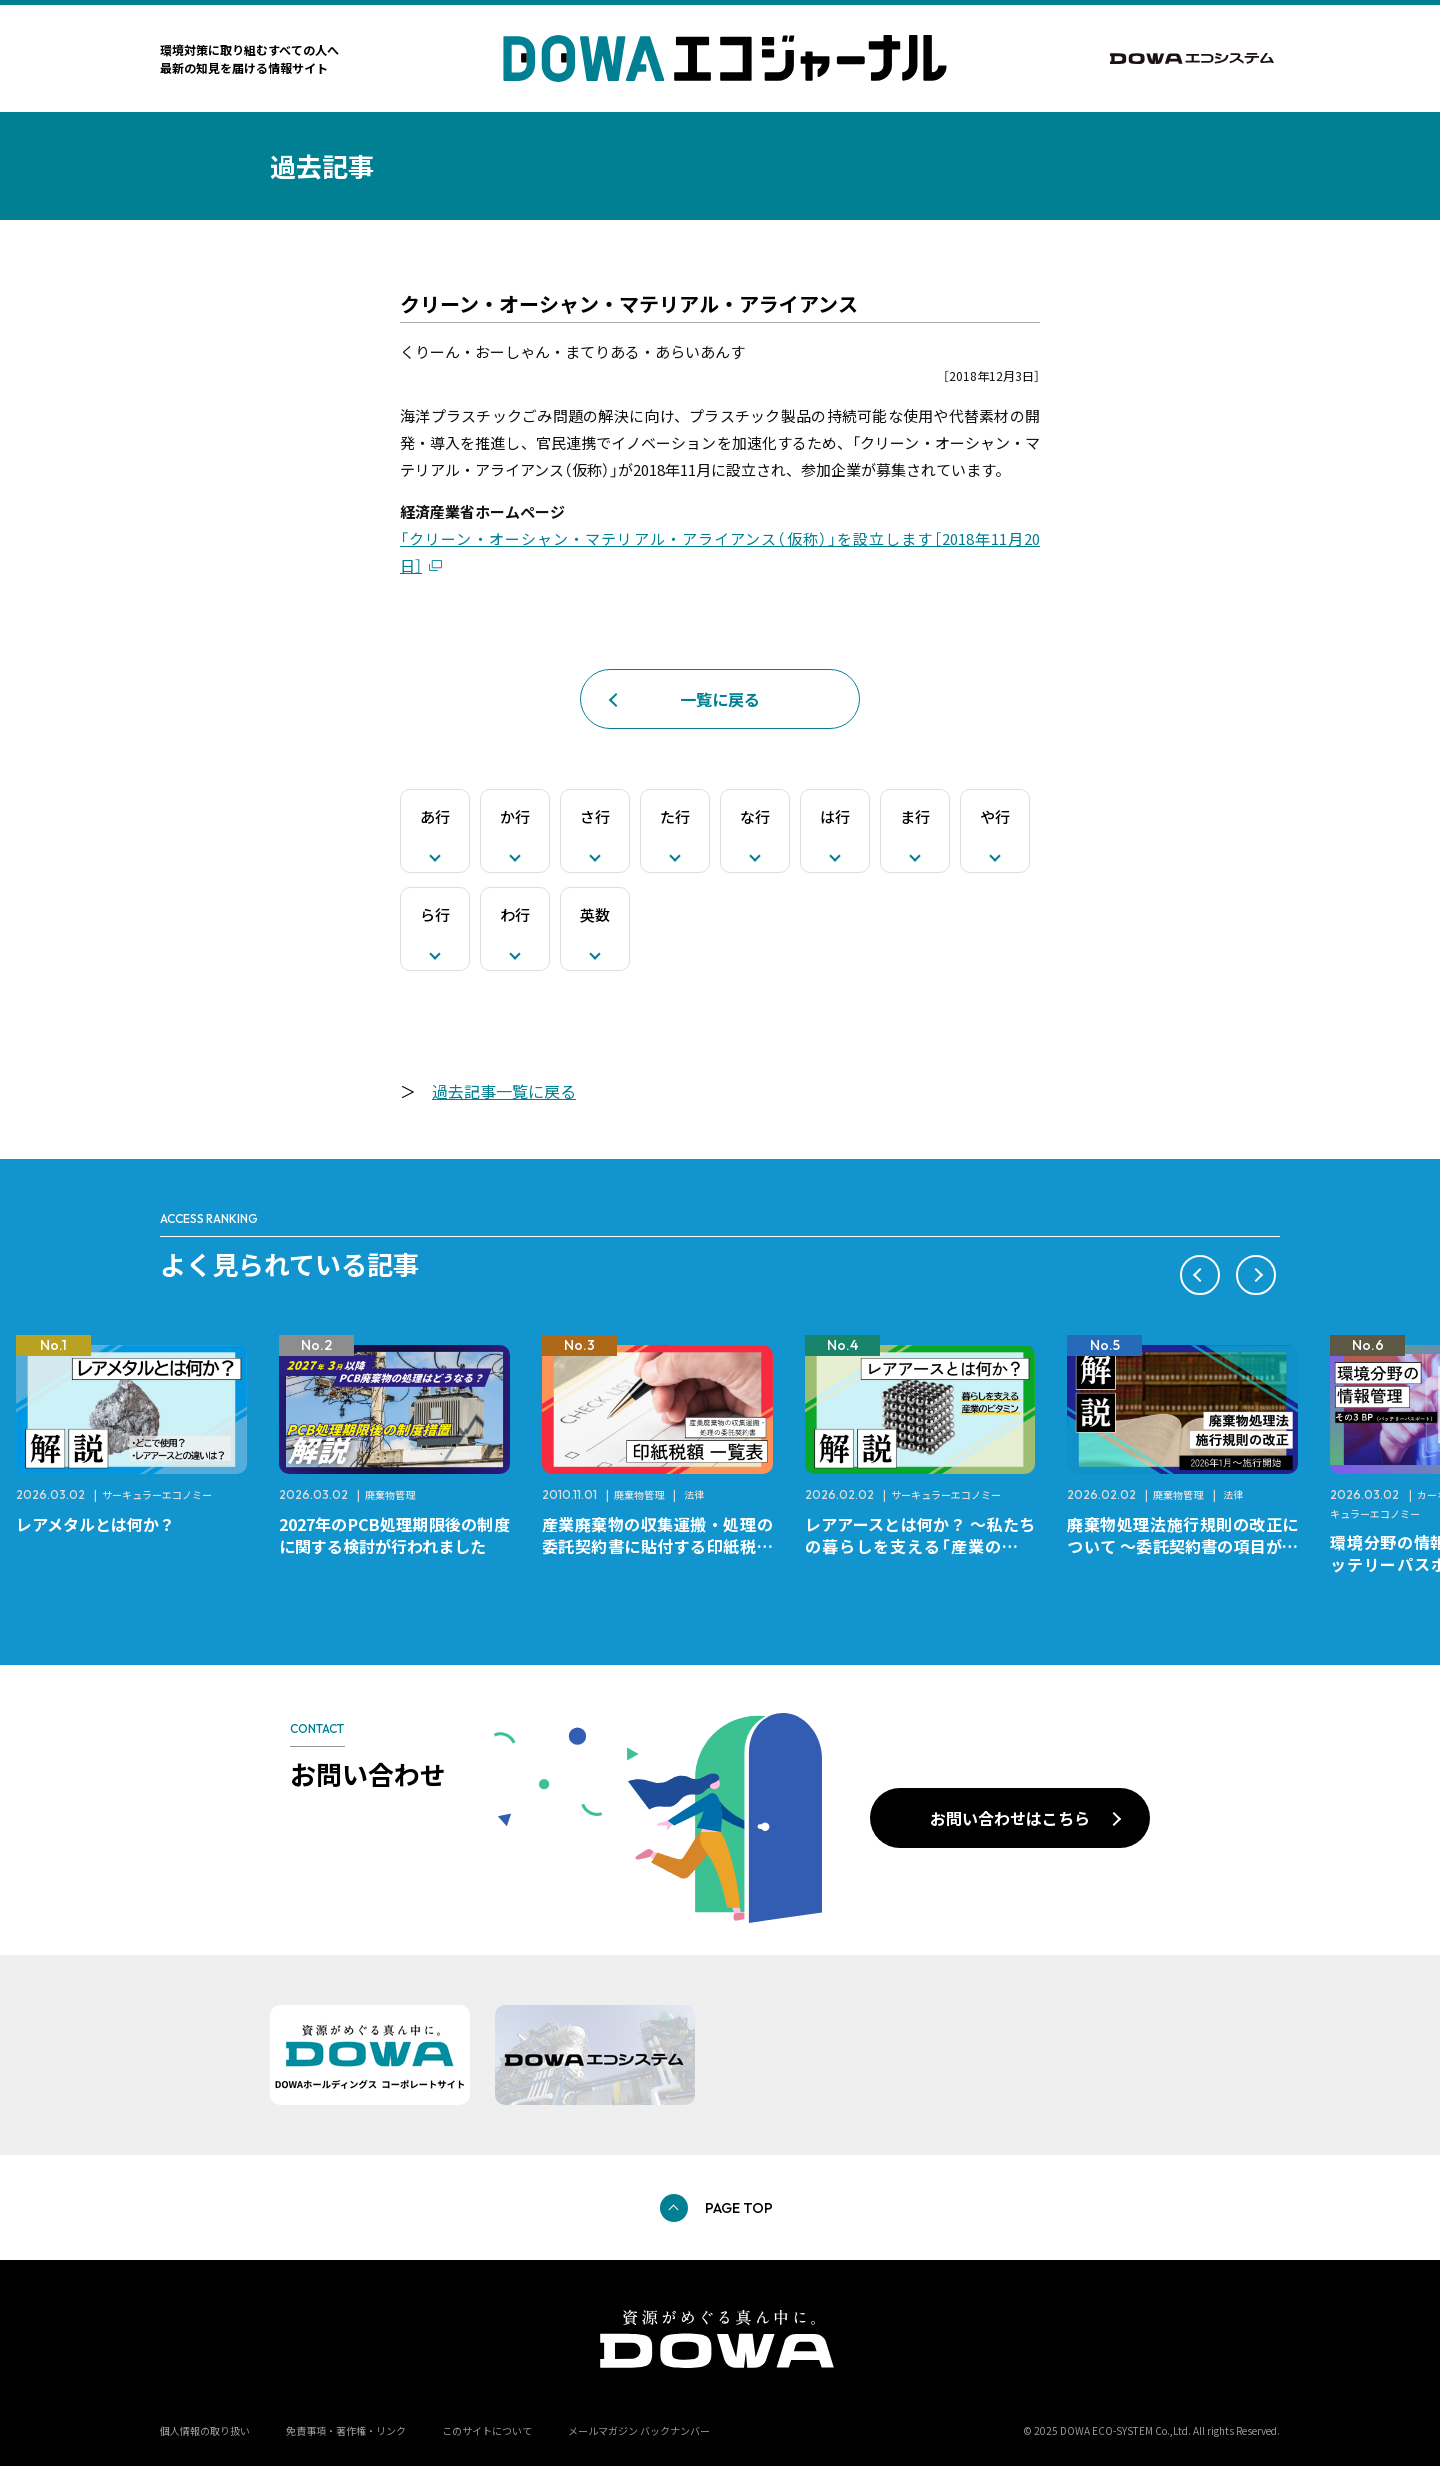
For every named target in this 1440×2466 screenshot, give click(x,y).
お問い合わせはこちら (1010, 1818)
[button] (1200, 1275)
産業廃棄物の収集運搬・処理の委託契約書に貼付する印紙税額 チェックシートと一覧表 (665, 1546)
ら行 (435, 914)
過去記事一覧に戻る (504, 1091)
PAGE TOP (739, 2208)
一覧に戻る (720, 699)
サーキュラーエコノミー (157, 1494)
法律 (694, 1494)
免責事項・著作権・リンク (346, 2430)
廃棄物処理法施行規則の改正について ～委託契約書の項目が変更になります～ (1182, 1546)
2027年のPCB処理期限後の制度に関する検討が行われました (394, 1535)
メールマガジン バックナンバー (639, 2430)
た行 (675, 816)
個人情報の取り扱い (205, 2430)
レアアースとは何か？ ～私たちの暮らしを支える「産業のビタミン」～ (920, 1546)
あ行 (435, 816)
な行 (755, 816)
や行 (995, 816)
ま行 (915, 816)
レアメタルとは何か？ (95, 1524)
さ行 (595, 816)
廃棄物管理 (390, 1494)
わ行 (515, 914)
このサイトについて (487, 2430)
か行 (515, 816)
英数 (595, 914)
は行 (835, 816)
